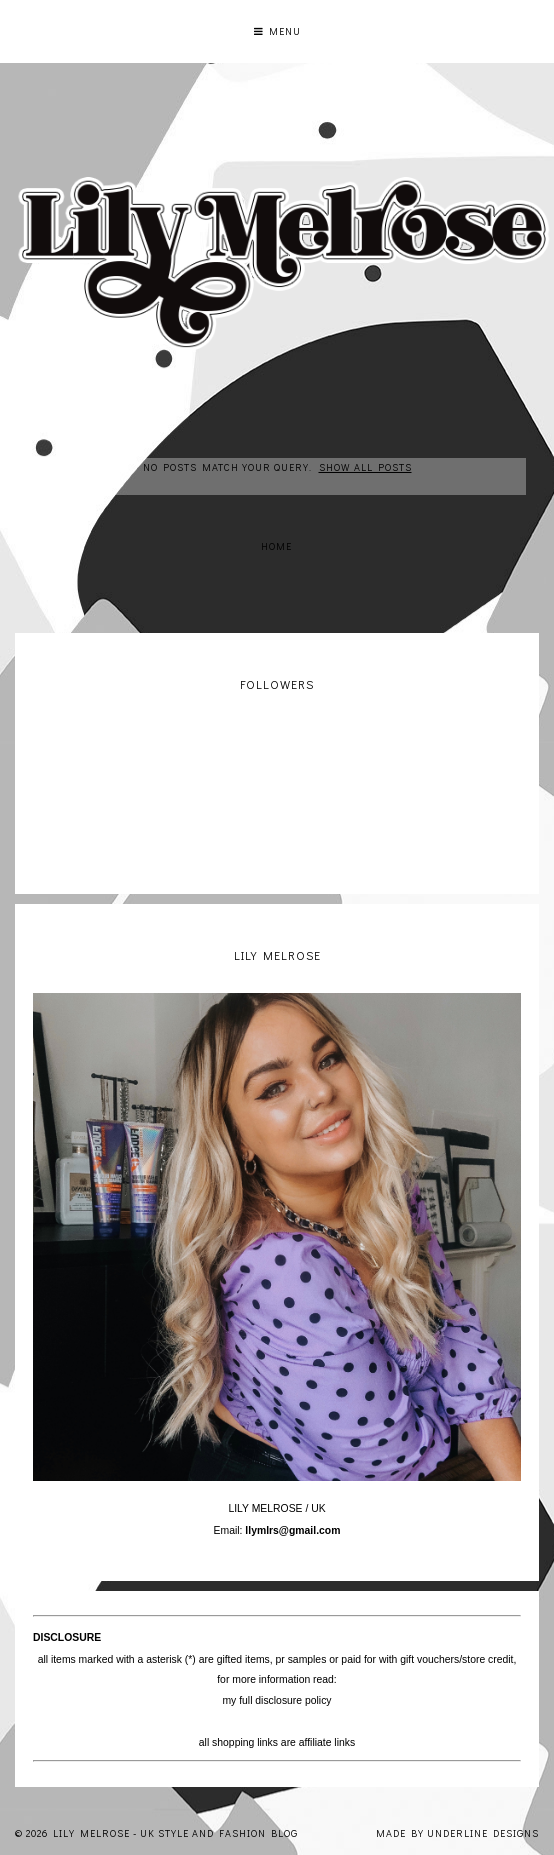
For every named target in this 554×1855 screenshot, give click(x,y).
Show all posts (365, 467)
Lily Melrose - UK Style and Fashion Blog (175, 1833)
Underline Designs (483, 1833)
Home (276, 546)
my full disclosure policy (276, 1700)
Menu (277, 31)
